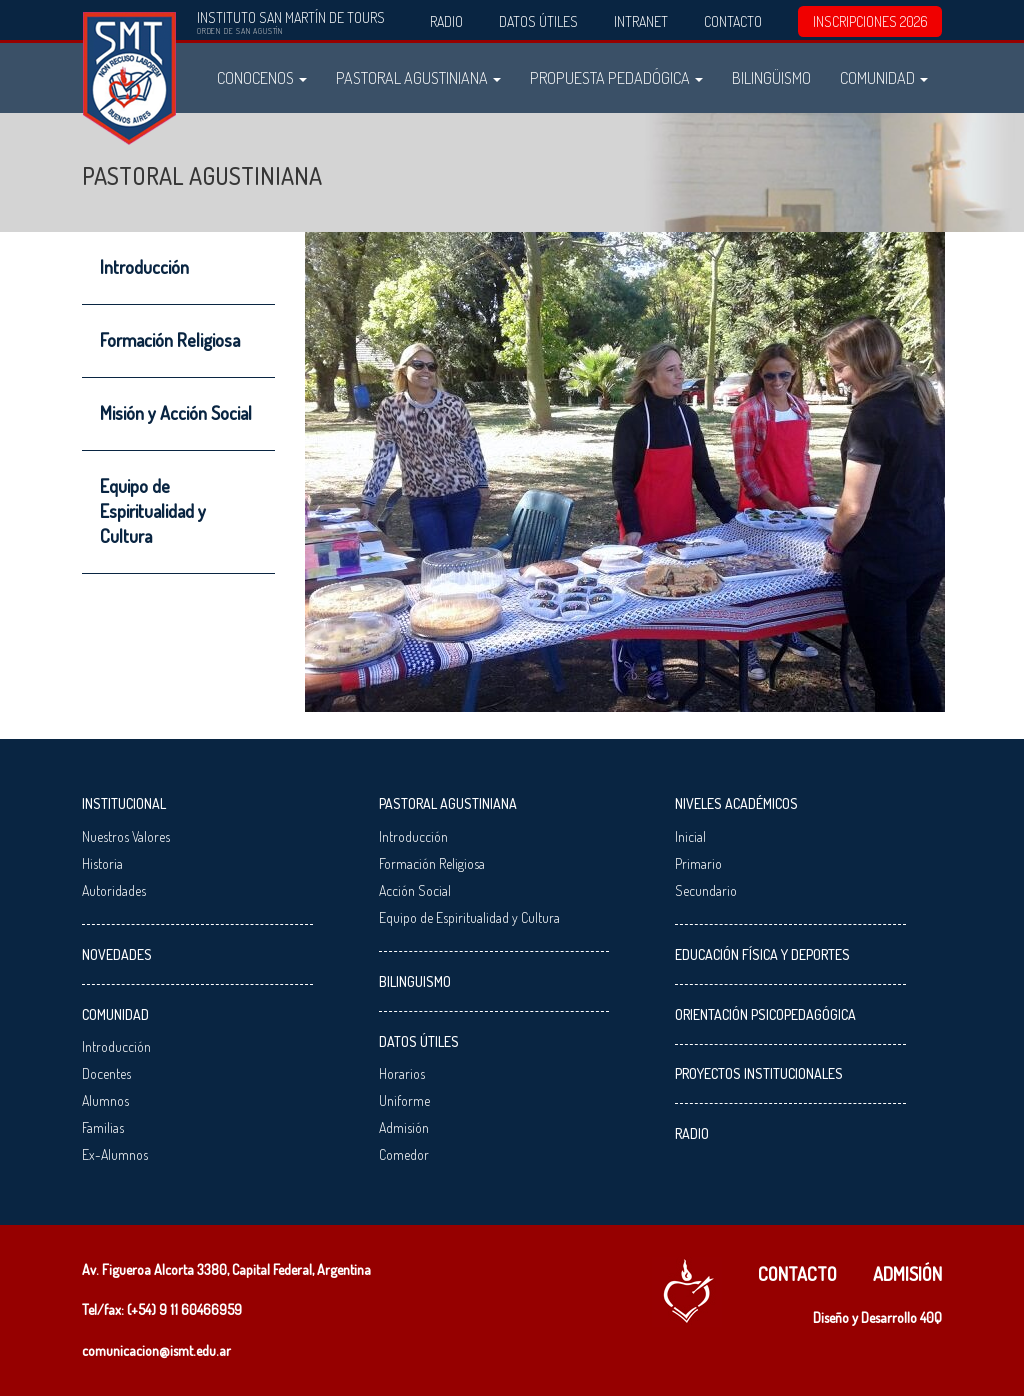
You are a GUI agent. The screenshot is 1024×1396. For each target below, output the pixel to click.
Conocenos (262, 77)
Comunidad (884, 77)
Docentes (106, 1073)
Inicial (690, 836)
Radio (446, 21)
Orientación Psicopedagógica (765, 1014)
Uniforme (404, 1100)
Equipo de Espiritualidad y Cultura (153, 511)
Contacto (733, 21)
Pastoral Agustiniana (418, 77)
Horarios (402, 1073)
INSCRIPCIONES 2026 (870, 21)
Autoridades (114, 890)
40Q (931, 1317)
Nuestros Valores (126, 836)
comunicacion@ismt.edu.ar (156, 1350)
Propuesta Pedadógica (616, 77)
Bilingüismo (771, 77)
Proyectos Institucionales (759, 1073)
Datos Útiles (538, 21)
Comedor (404, 1154)
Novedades (117, 954)
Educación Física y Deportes (762, 954)
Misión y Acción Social (176, 413)
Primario (698, 863)
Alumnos (105, 1100)
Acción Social (415, 890)
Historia (102, 863)
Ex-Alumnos (115, 1154)
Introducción (144, 267)
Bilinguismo (415, 981)
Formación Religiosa (170, 340)
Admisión (404, 1127)
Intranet (641, 21)
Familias (103, 1127)
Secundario (706, 890)
